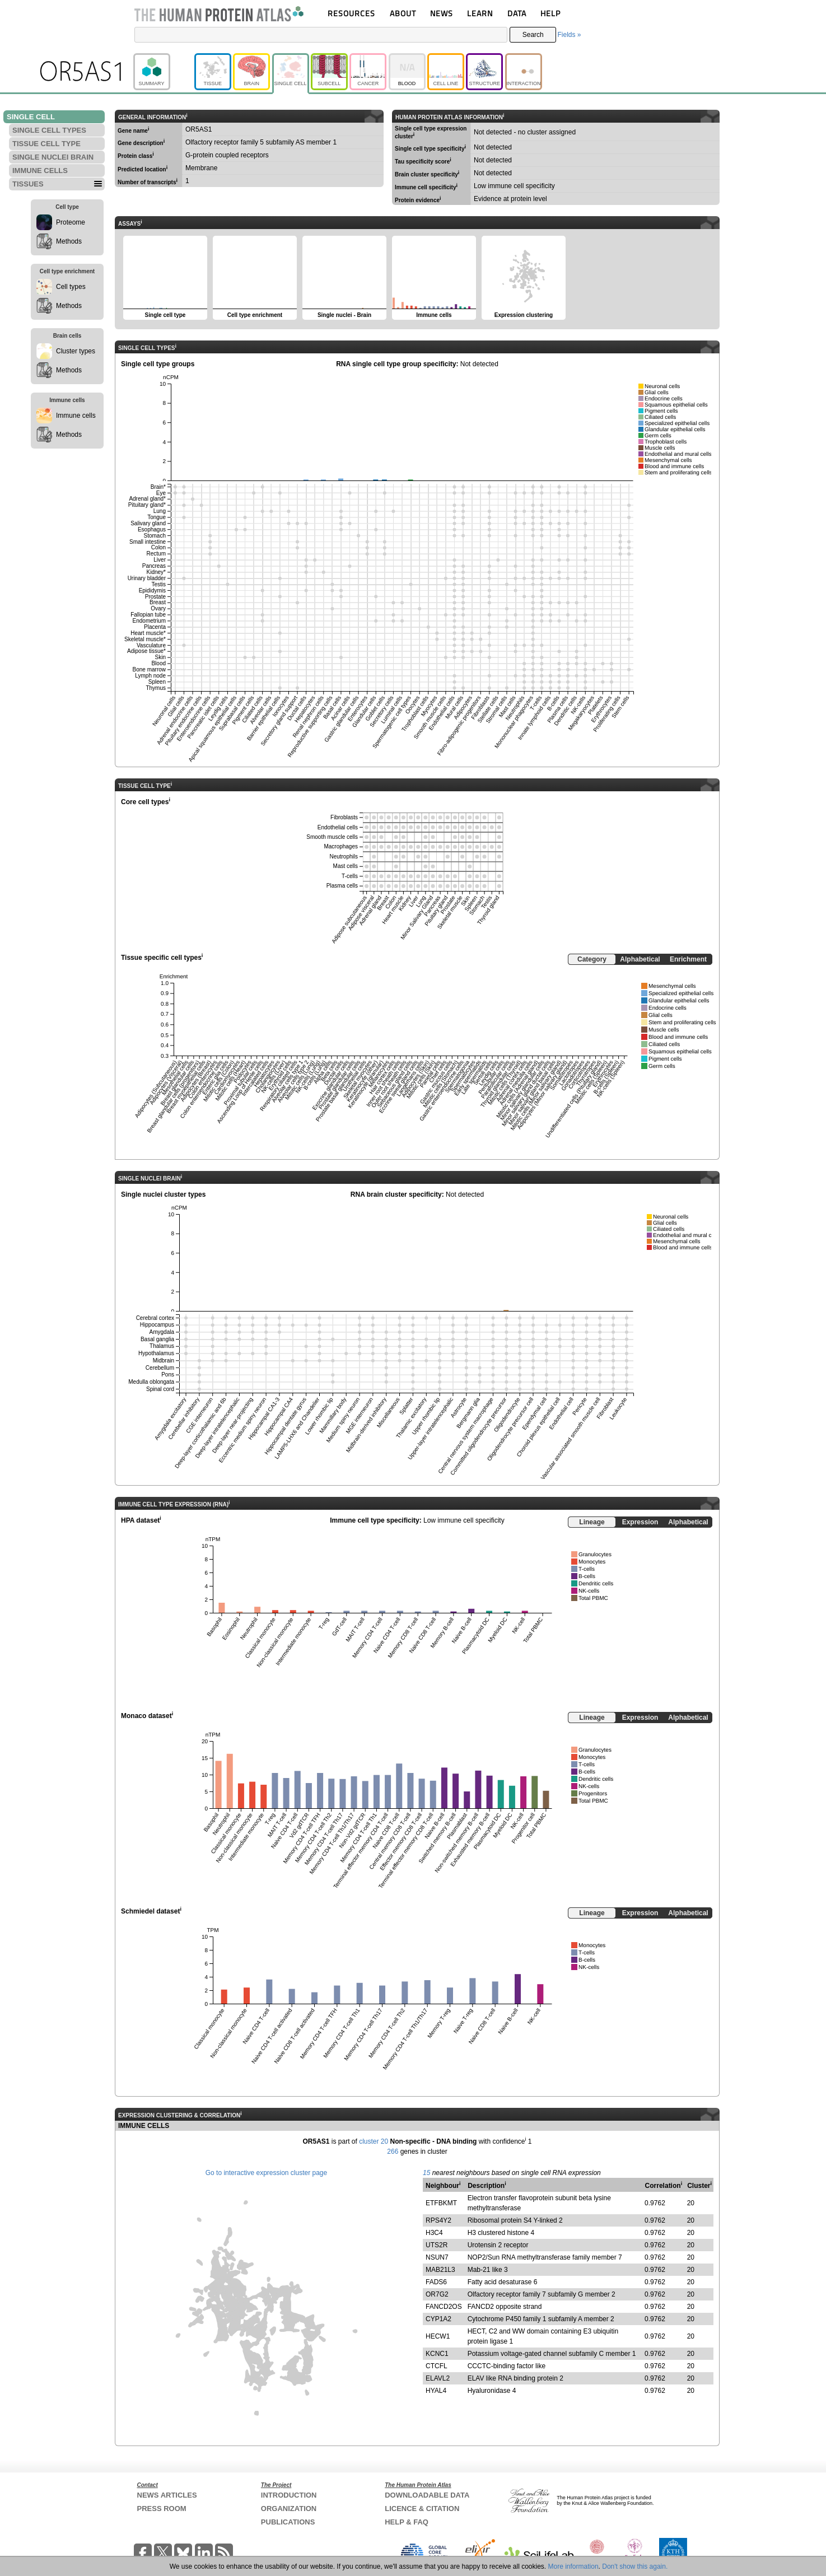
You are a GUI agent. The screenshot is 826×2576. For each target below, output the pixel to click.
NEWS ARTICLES (167, 2495)
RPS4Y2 (438, 2220)
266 (392, 2151)
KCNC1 (437, 2354)
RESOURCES (351, 13)
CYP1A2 (438, 2319)
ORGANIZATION (288, 2508)
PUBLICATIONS (288, 2522)
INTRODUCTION (289, 2495)
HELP (550, 13)
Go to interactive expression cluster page (266, 2173)
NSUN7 (437, 2257)
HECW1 (438, 2336)
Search (533, 35)
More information (573, 2566)
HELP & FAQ (406, 2522)
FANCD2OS (444, 2307)
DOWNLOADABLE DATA (427, 2495)
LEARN (480, 13)
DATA (516, 13)
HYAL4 (436, 2391)
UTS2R (436, 2245)
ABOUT (403, 13)
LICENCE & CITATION (422, 2508)
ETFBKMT (441, 2203)
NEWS (441, 13)
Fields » (569, 35)
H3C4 (434, 2233)
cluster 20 (373, 2141)
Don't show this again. (635, 2566)
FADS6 (436, 2282)
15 (426, 2173)
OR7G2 (437, 2294)
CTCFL (436, 2366)
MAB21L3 (440, 2270)
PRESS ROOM (161, 2508)
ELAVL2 (438, 2378)
